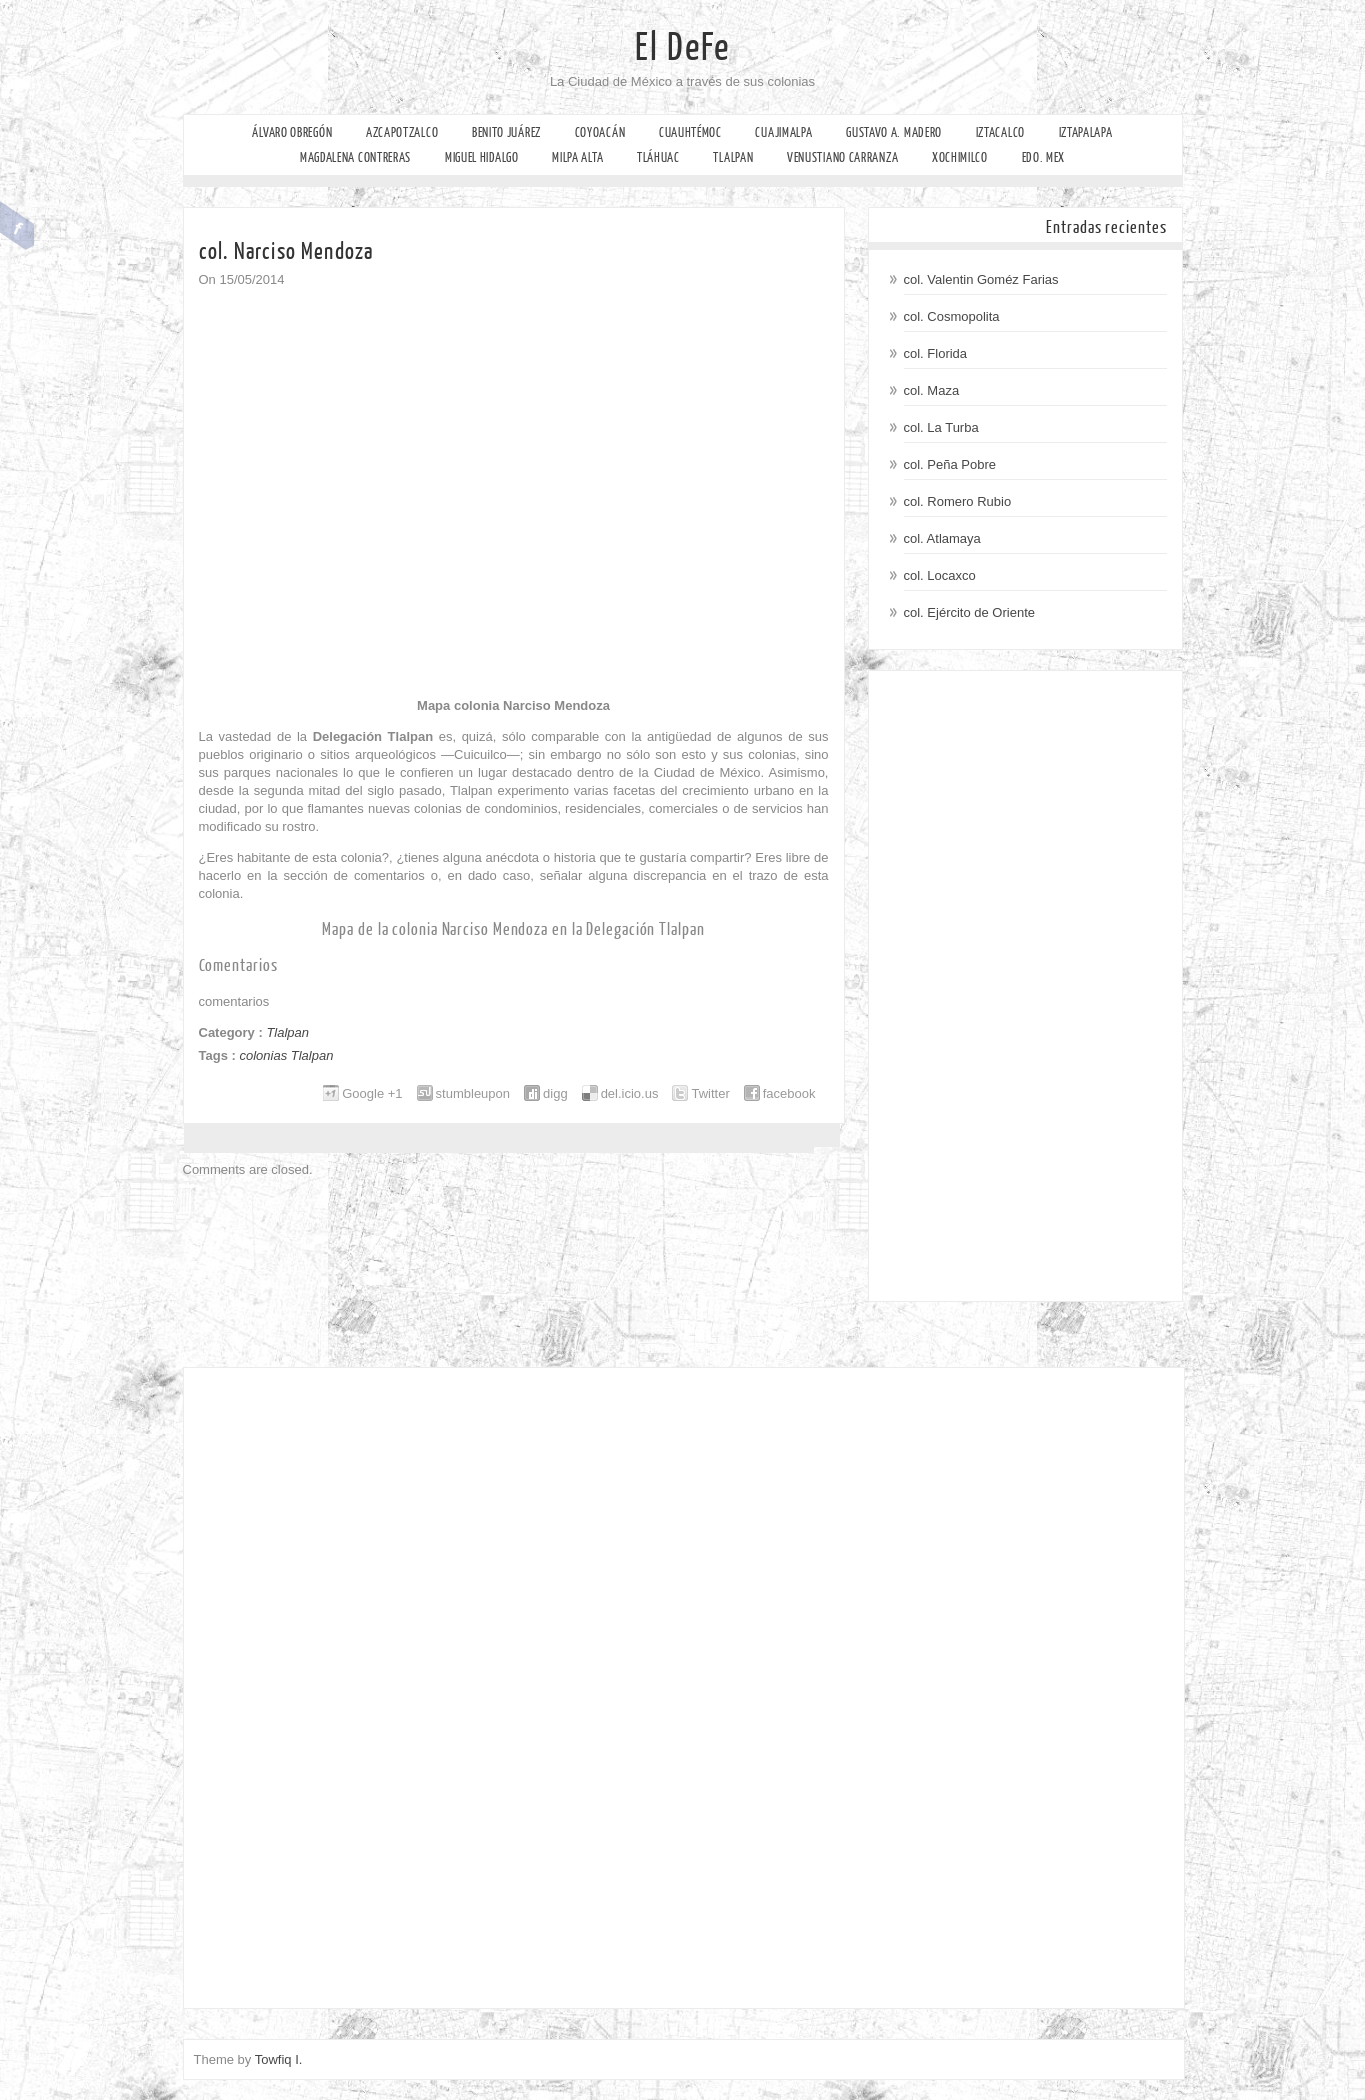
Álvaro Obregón (292, 132)
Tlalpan (733, 157)
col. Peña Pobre (950, 464)
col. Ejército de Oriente (970, 612)
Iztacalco (1000, 132)
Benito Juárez (506, 132)
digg (555, 1093)
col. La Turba (941, 427)
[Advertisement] (1025, 986)
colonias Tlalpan (286, 1055)
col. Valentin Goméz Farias (981, 279)
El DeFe (682, 48)
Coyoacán (600, 132)
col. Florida (936, 353)
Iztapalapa (1086, 132)
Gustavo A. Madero (894, 132)
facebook (789, 1093)
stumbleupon (473, 1093)
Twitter (710, 1093)
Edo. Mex (1044, 157)
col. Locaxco (940, 575)
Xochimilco (960, 157)
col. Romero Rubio (958, 501)
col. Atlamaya (942, 538)
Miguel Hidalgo (482, 157)
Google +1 (372, 1093)
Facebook (17, 226)
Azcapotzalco (402, 132)
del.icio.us (630, 1093)
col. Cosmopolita (952, 316)
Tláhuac (658, 157)
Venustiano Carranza (842, 157)
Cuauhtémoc (690, 132)
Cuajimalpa (783, 132)
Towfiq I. (279, 2059)
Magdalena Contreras (355, 157)
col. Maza (932, 390)
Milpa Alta (577, 157)
